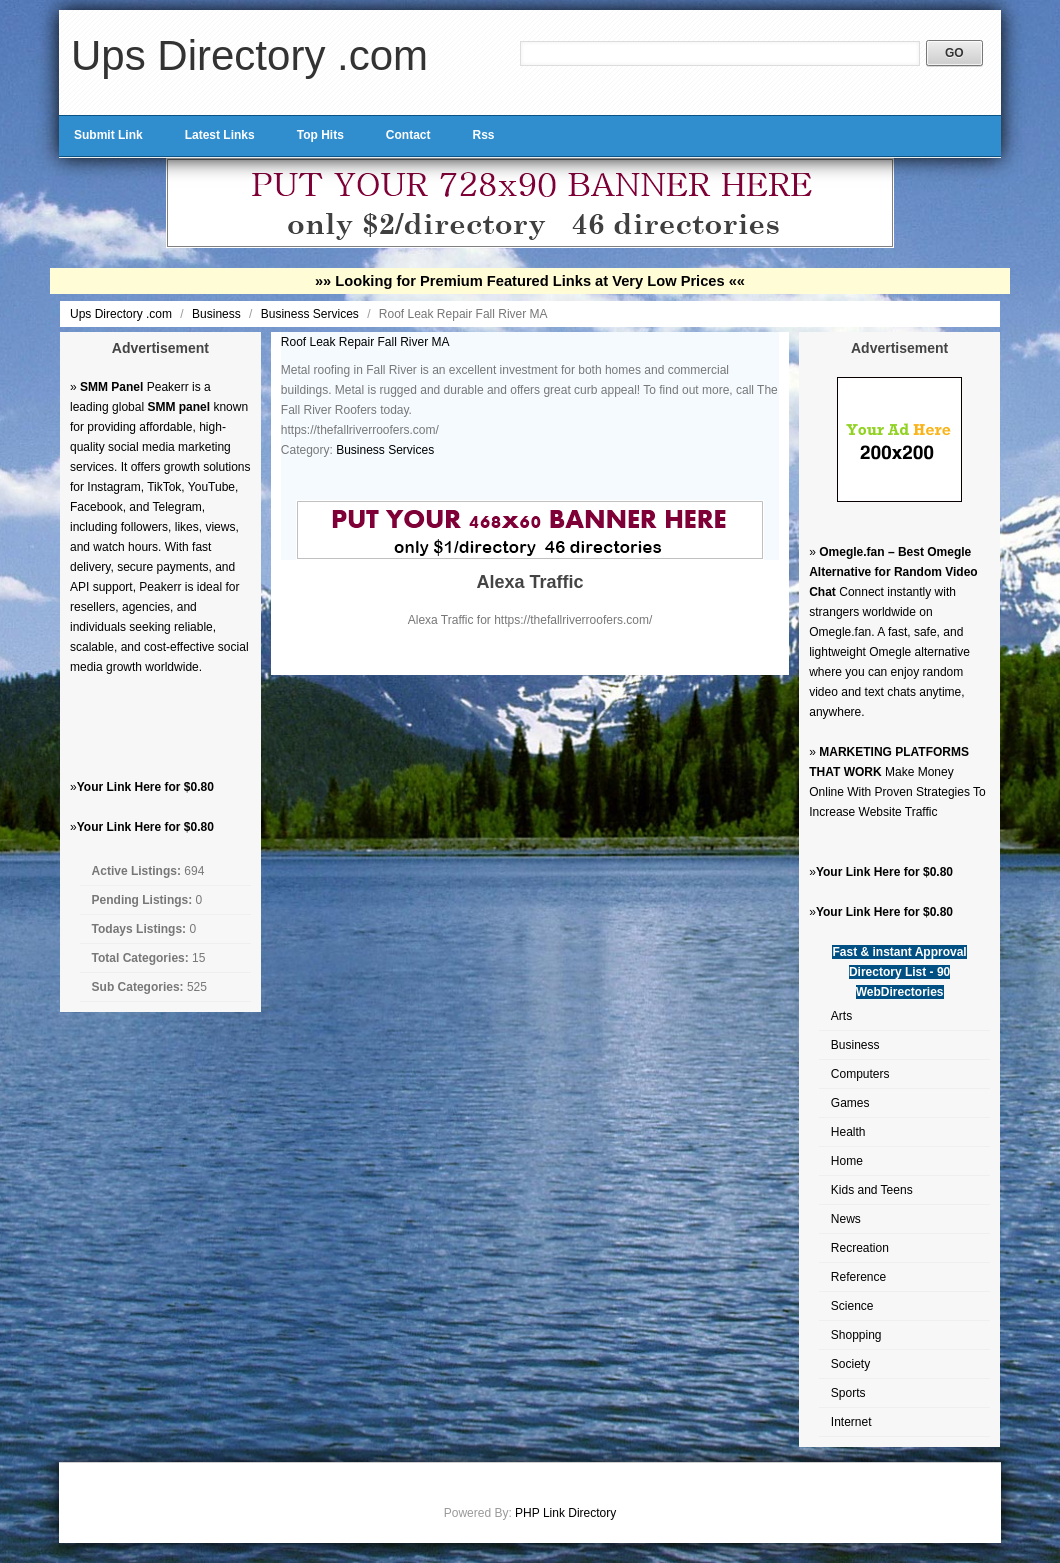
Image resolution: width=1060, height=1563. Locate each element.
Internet (851, 1422)
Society (850, 1364)
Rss (483, 135)
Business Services (311, 314)
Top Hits (320, 135)
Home (847, 1161)
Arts (841, 1016)
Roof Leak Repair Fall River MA (365, 342)
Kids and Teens (872, 1190)
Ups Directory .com (249, 55)
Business (218, 314)
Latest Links (220, 135)
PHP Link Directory (565, 1513)
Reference (858, 1277)
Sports (848, 1393)
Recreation (860, 1248)
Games (850, 1103)
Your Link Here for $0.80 (145, 787)
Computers (860, 1074)
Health (848, 1132)
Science (852, 1306)
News (846, 1219)
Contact (408, 135)
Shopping (856, 1335)
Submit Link (108, 135)
